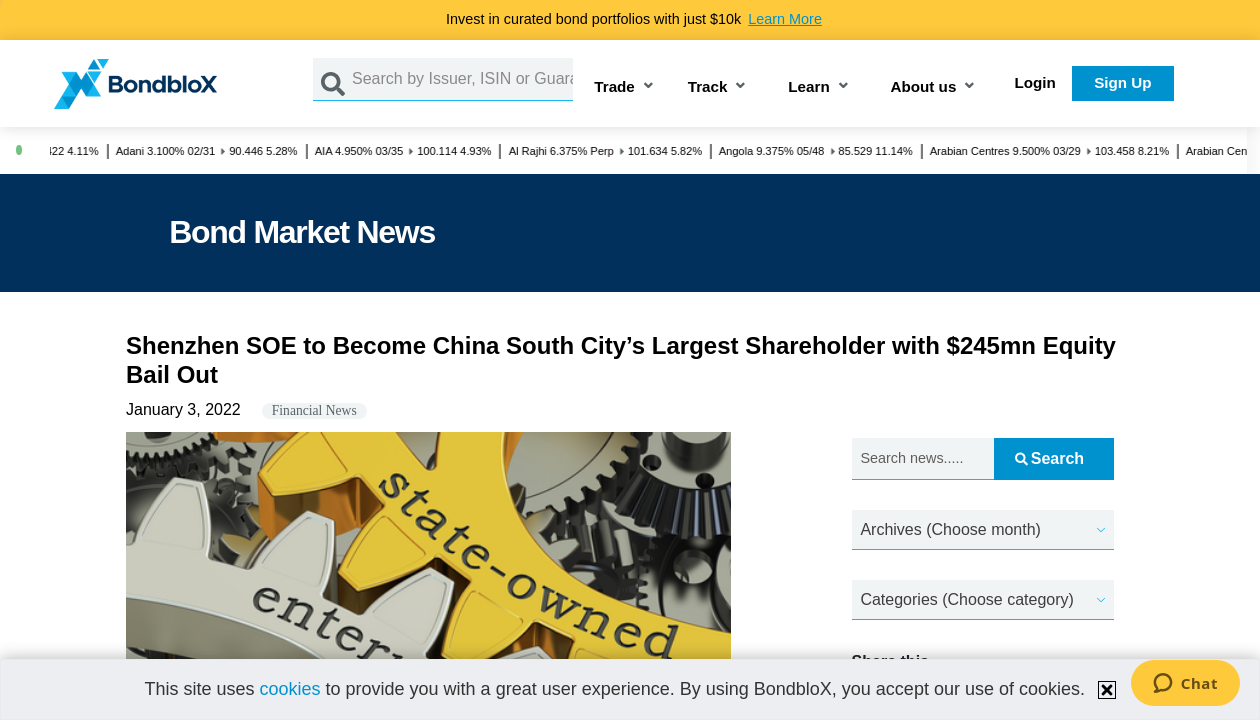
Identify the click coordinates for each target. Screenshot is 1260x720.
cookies (289, 689)
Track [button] (708, 87)
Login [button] (1035, 82)
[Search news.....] (923, 459)
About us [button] (924, 87)
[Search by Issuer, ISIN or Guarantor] (462, 79)
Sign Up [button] (1122, 82)
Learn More (785, 19)
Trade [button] (614, 87)
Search (1049, 458)
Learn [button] (808, 87)
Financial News (314, 410)
